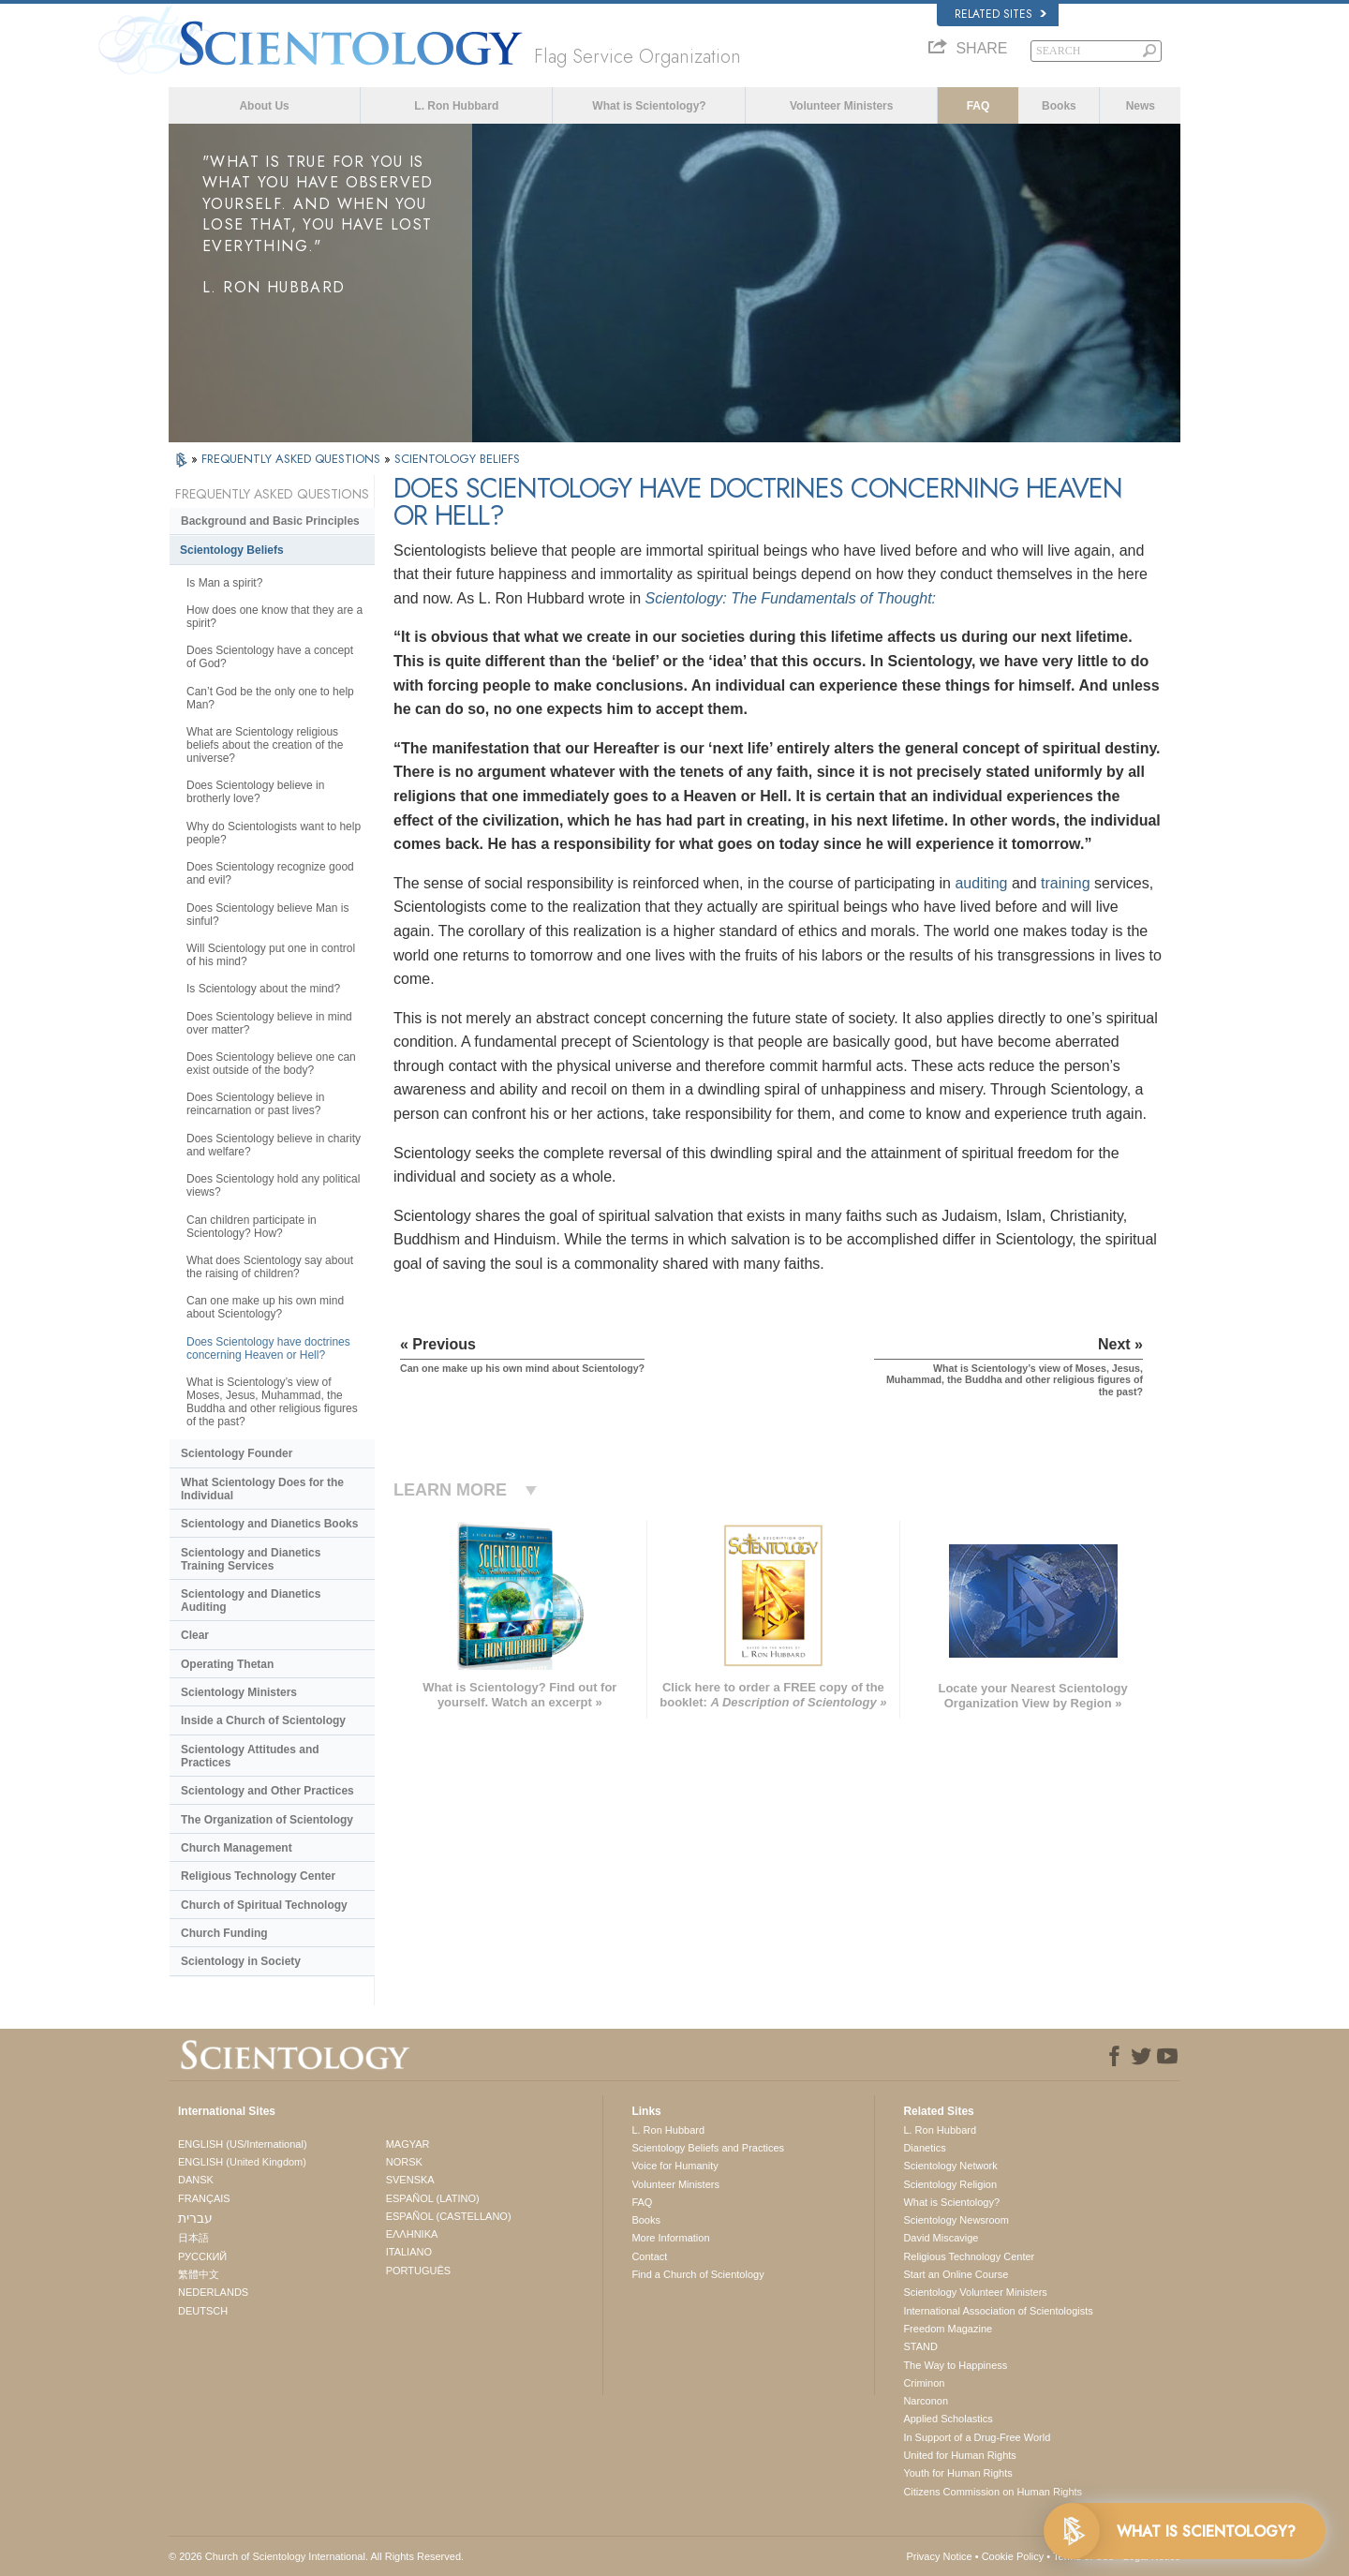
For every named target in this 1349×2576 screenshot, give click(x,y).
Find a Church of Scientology (697, 2274)
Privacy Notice (938, 2556)
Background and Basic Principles (270, 521)
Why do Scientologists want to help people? (273, 833)
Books (1059, 105)
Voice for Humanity (674, 2165)
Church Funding (224, 1933)
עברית (195, 2218)
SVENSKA (410, 2179)
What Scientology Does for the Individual (262, 1489)
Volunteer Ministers (841, 105)
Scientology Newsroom (956, 2220)
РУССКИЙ (202, 2256)
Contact (649, 2256)
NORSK (404, 2161)
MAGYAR (408, 2144)
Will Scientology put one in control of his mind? (270, 955)
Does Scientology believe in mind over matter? (269, 1023)
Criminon (923, 2383)
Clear (195, 1635)
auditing (981, 883)
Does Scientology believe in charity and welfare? (273, 1145)
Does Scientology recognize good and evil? (270, 873)
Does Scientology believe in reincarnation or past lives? (255, 1104)
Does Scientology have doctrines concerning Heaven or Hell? (268, 1348)
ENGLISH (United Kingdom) (242, 2161)
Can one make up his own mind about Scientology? (265, 1307)
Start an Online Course (955, 2274)
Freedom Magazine (947, 2328)
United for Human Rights (959, 2455)
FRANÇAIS (204, 2198)
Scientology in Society (241, 1961)
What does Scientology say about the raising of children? (269, 1267)
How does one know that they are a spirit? (274, 616)
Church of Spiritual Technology (264, 1905)
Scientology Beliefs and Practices (707, 2147)
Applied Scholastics (947, 2418)
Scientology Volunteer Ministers (974, 2292)
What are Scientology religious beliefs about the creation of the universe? (264, 745)
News (1140, 105)
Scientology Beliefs (232, 550)
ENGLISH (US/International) (242, 2144)
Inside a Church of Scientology (263, 1720)
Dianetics (924, 2147)
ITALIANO (409, 2251)
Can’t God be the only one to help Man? (270, 698)
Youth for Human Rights (957, 2473)
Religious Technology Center (258, 1876)
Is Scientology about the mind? (263, 988)
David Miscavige (940, 2237)
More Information (670, 2237)
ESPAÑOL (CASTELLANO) (448, 2216)
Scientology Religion (950, 2184)
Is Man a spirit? (224, 582)
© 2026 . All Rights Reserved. (316, 2556)
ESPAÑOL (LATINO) (433, 2198)
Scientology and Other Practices (267, 1790)
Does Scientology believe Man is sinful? (267, 914)
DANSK (196, 2179)
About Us (264, 105)
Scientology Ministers (239, 1692)
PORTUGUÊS (418, 2270)
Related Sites (1000, 14)
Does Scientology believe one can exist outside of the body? (271, 1063)
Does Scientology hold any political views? (273, 1185)
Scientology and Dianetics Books (269, 1523)
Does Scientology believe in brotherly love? (255, 792)
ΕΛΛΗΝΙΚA (412, 2234)
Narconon (925, 2400)
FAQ (978, 105)
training (1065, 883)
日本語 (193, 2237)
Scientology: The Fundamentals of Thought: (790, 598)
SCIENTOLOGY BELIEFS (457, 459)
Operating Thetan (227, 1664)
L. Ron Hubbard (456, 105)
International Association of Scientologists (997, 2310)
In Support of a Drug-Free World (976, 2437)
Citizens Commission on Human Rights (992, 2491)
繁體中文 (198, 2274)
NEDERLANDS (213, 2292)
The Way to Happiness (955, 2365)
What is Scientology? (648, 105)
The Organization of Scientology (267, 1819)
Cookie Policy (1013, 2556)
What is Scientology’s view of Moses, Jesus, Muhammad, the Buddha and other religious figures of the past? (272, 1402)
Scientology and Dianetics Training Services (250, 1559)
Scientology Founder (236, 1453)
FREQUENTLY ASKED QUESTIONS (292, 459)
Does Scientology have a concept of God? (269, 657)
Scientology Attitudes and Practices (250, 1756)
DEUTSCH (203, 2310)
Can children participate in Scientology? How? (251, 1227)
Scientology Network (950, 2165)
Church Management (236, 1847)
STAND (920, 2346)
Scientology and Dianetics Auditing (250, 1600)
